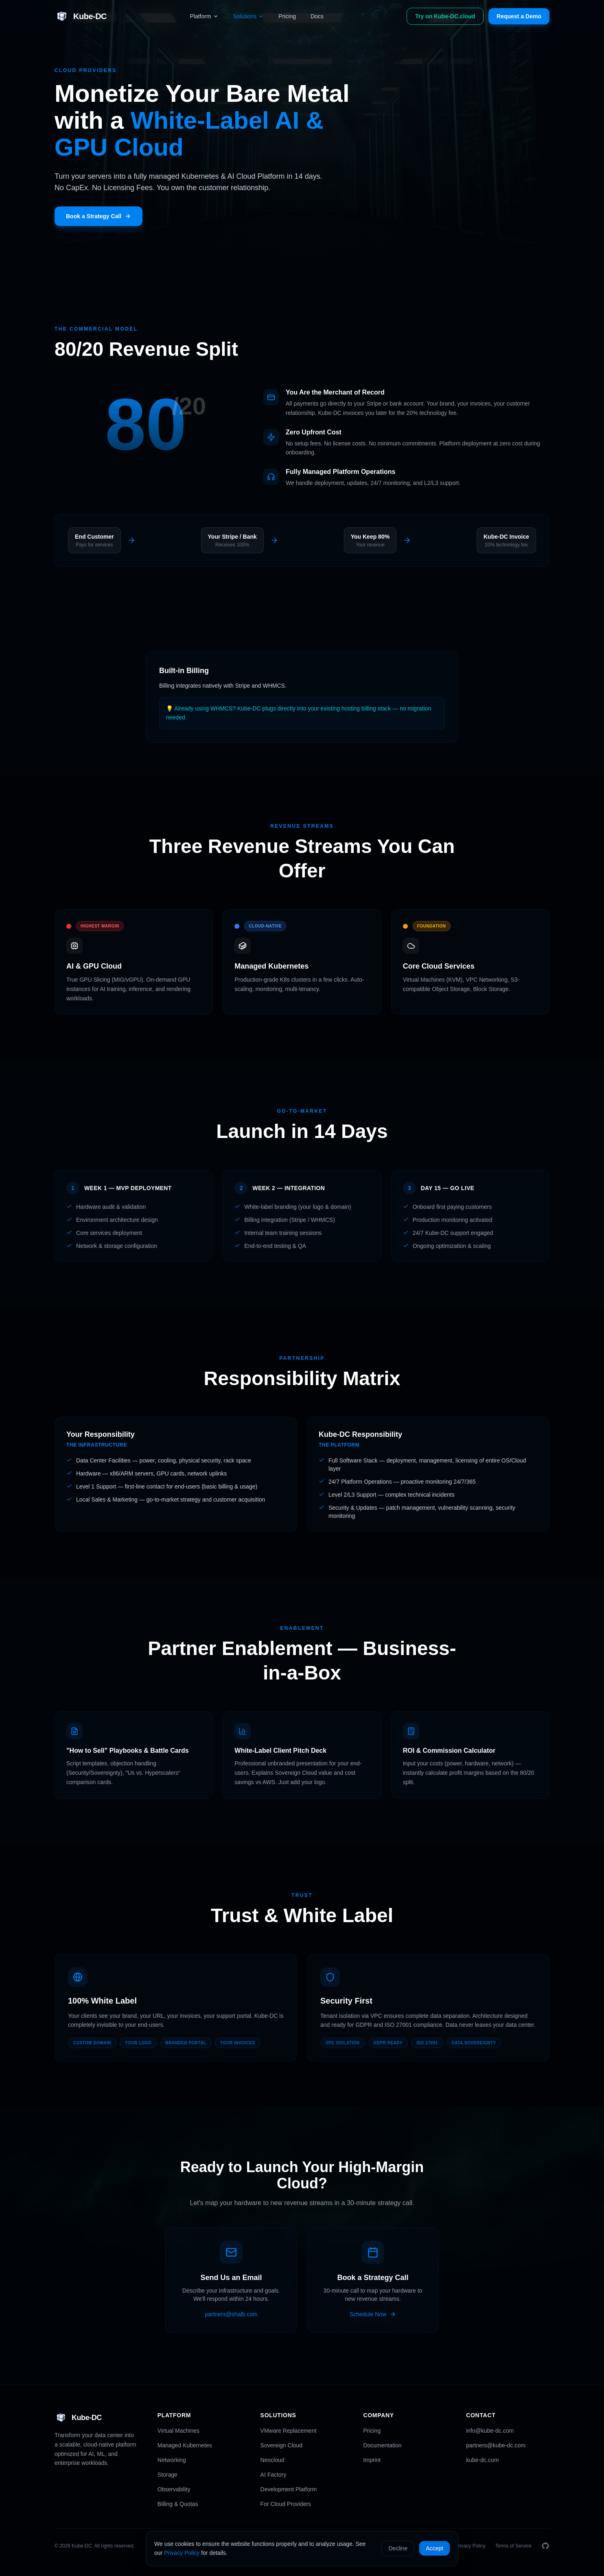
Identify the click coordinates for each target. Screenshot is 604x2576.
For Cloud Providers (285, 2504)
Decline (397, 2548)
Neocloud (272, 2460)
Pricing (287, 16)
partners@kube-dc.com (495, 2445)
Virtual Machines (178, 2430)
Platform (204, 16)
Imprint (372, 2460)
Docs (317, 16)
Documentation (382, 2445)
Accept (434, 2548)
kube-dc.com (482, 2460)
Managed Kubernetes (185, 2445)
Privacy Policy (181, 2553)
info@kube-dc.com (490, 2430)
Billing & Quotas (178, 2504)
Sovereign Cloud (281, 2445)
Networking (172, 2460)
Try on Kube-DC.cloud (445, 16)
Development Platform (288, 2489)
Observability (174, 2489)
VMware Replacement (288, 2430)
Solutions (248, 16)
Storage (167, 2474)
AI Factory (273, 2474)
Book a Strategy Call (98, 216)
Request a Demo (519, 16)
